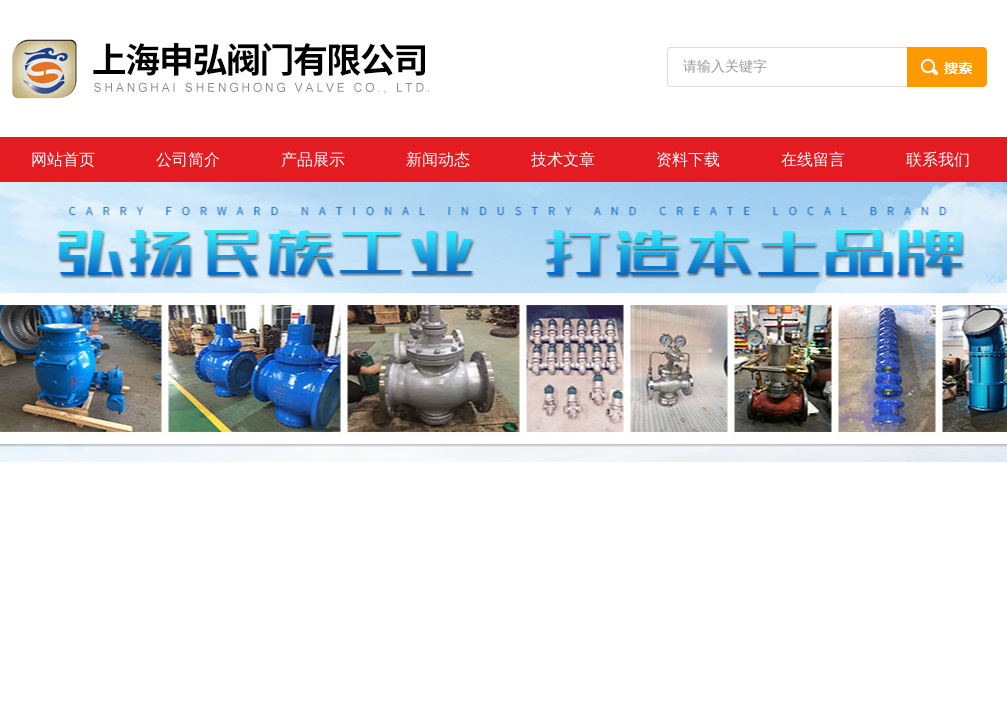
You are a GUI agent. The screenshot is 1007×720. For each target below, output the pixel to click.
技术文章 (563, 159)
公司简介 (188, 159)
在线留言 (813, 159)
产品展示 (313, 159)
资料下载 (688, 159)
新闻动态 (438, 159)
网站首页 (63, 159)
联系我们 (938, 159)
